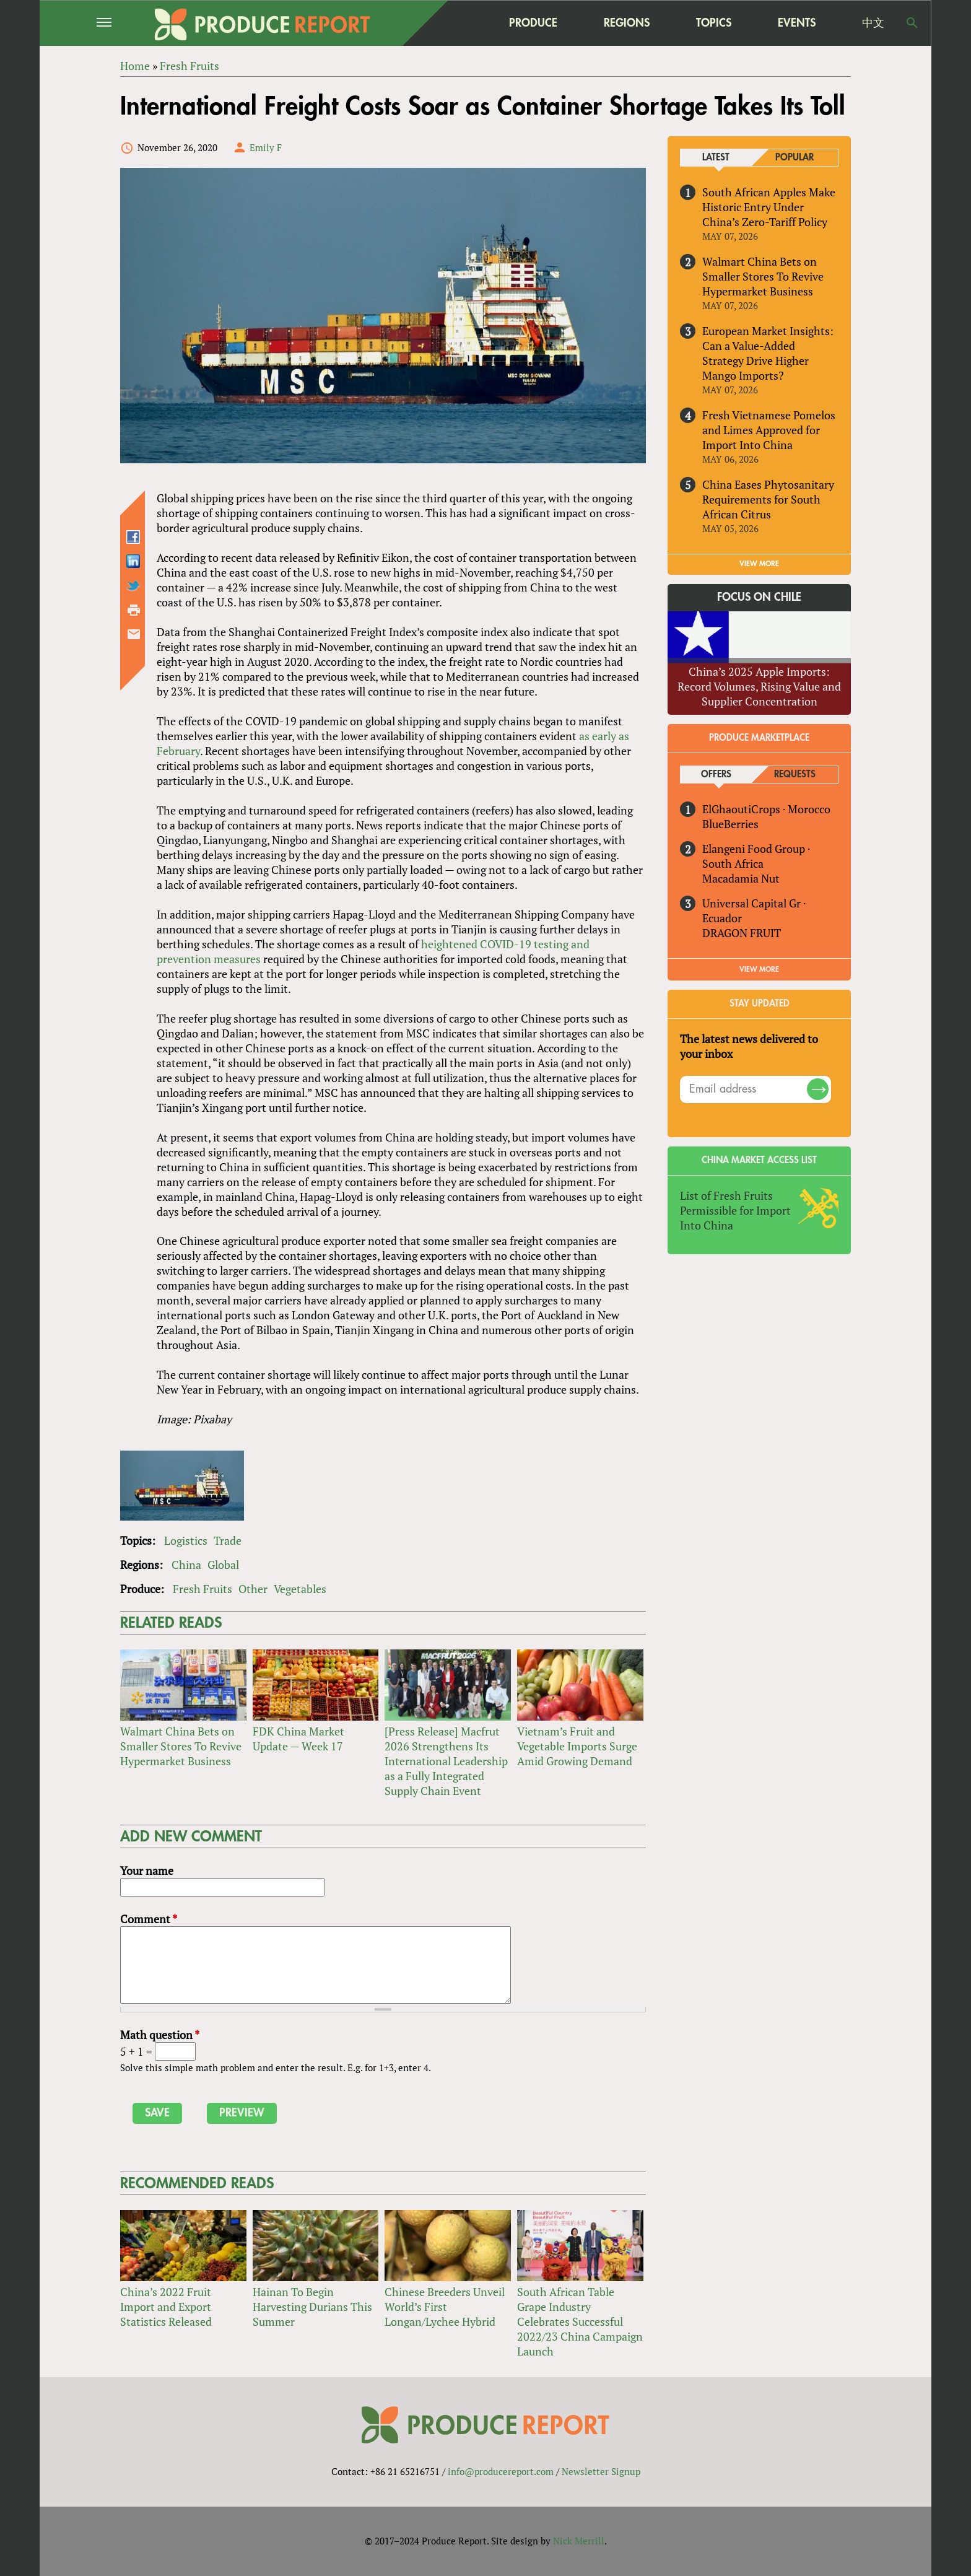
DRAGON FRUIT (741, 932)
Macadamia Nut (741, 878)
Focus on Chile (759, 597)
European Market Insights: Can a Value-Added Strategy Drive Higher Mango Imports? (768, 353)
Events (797, 22)
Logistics (185, 1540)
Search (912, 22)
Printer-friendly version (133, 610)
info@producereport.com (501, 2471)
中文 (873, 22)
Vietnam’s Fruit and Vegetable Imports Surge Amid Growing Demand (577, 1746)
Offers (716, 774)
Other (253, 1588)
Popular (794, 157)
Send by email (133, 634)
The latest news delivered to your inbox (749, 1046)
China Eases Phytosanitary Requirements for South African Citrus (768, 499)
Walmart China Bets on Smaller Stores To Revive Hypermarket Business (181, 1746)
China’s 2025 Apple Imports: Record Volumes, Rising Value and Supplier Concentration (759, 686)
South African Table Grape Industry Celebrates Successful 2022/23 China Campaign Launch (580, 2321)
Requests (795, 774)
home (455, 22)
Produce (533, 22)
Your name (146, 1870)
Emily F (266, 147)
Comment (148, 1918)
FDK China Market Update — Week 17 (298, 1738)
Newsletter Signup (601, 2471)
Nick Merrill (578, 2541)
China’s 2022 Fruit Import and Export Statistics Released (166, 2306)
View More (759, 969)
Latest (715, 157)
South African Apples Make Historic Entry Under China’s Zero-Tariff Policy (768, 207)
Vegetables (300, 1588)
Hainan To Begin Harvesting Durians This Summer (312, 2306)
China (186, 1564)
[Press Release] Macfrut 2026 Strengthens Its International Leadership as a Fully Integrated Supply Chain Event (446, 1761)
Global (223, 1564)
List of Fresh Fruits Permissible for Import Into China (735, 1210)
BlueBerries (730, 823)
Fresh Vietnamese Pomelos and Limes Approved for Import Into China (768, 430)
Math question (159, 2035)
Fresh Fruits (202, 1588)
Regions (627, 22)
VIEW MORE (759, 564)
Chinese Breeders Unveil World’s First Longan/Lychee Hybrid (445, 2306)
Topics (713, 22)
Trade (228, 1540)
